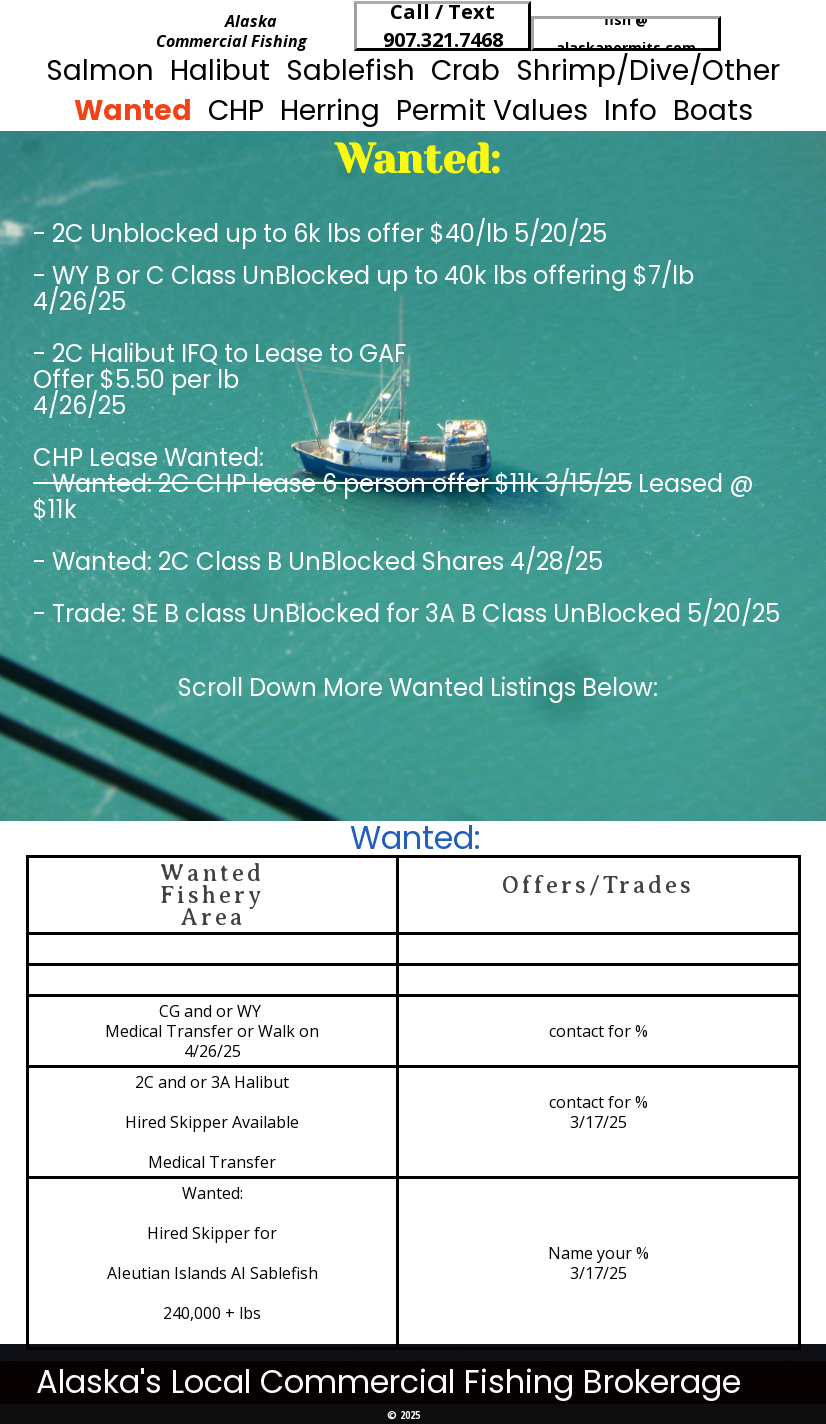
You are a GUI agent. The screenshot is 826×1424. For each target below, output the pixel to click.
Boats (713, 110)
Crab (465, 70)
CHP (236, 110)
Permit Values (492, 110)
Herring (330, 110)
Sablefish (350, 70)
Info (630, 110)
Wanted (133, 110)
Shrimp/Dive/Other (648, 70)
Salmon (100, 70)
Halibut (220, 70)
